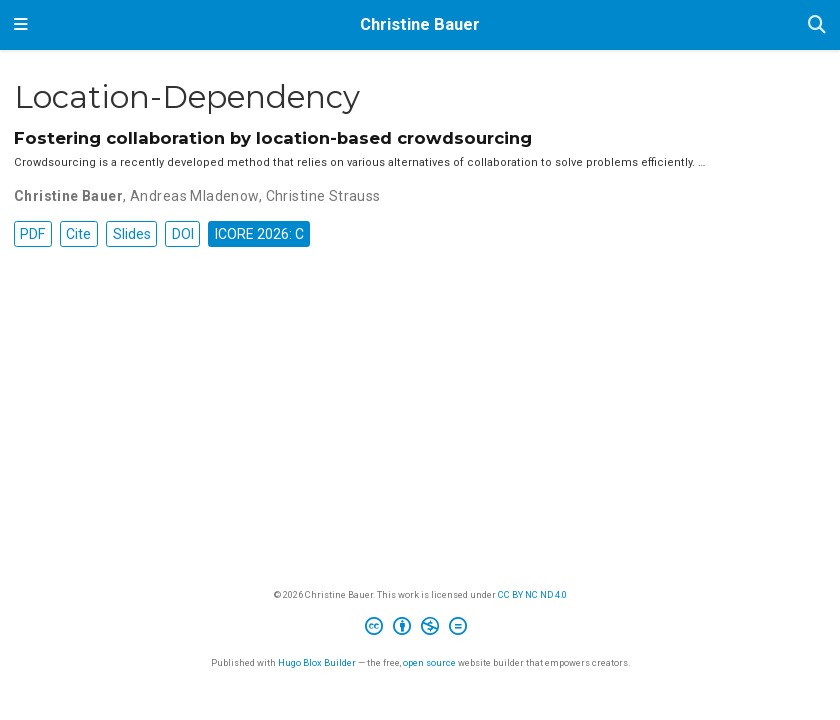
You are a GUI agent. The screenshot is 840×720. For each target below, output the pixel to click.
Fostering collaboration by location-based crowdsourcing (273, 138)
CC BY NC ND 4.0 (532, 594)
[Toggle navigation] (21, 25)
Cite (78, 234)
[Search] (817, 25)
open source (429, 662)
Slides (132, 234)
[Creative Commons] (420, 629)
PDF (32, 234)
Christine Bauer (420, 24)
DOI (183, 234)
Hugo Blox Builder (317, 662)
